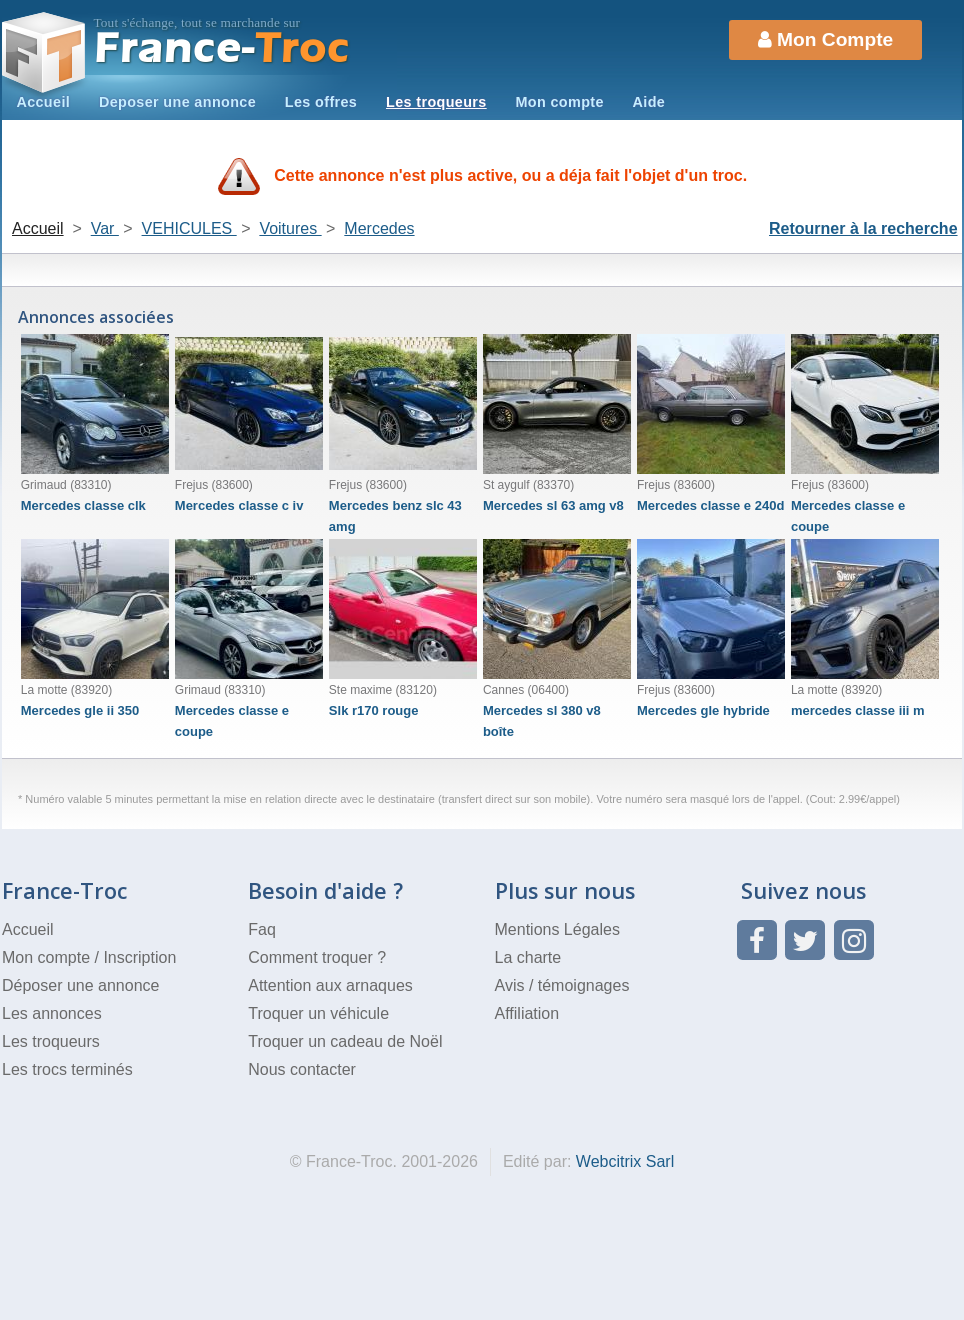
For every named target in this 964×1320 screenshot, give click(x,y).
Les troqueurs (436, 102)
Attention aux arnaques (330, 985)
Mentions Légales (557, 929)
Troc (222, 48)
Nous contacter (302, 1069)
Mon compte (559, 102)
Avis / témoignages (562, 985)
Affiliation (527, 1013)
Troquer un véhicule (318, 1013)
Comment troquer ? (317, 957)
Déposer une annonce (80, 985)
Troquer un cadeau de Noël (345, 1041)
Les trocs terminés (67, 1069)
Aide (649, 102)
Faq (262, 929)
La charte (528, 957)
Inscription (139, 957)
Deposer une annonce (177, 102)
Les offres (321, 102)
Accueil (43, 102)
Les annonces (52, 1013)
